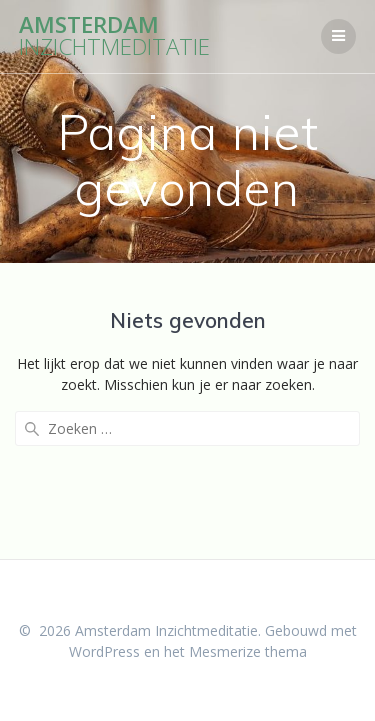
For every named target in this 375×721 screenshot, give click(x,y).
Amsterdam (114, 36)
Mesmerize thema (248, 651)
